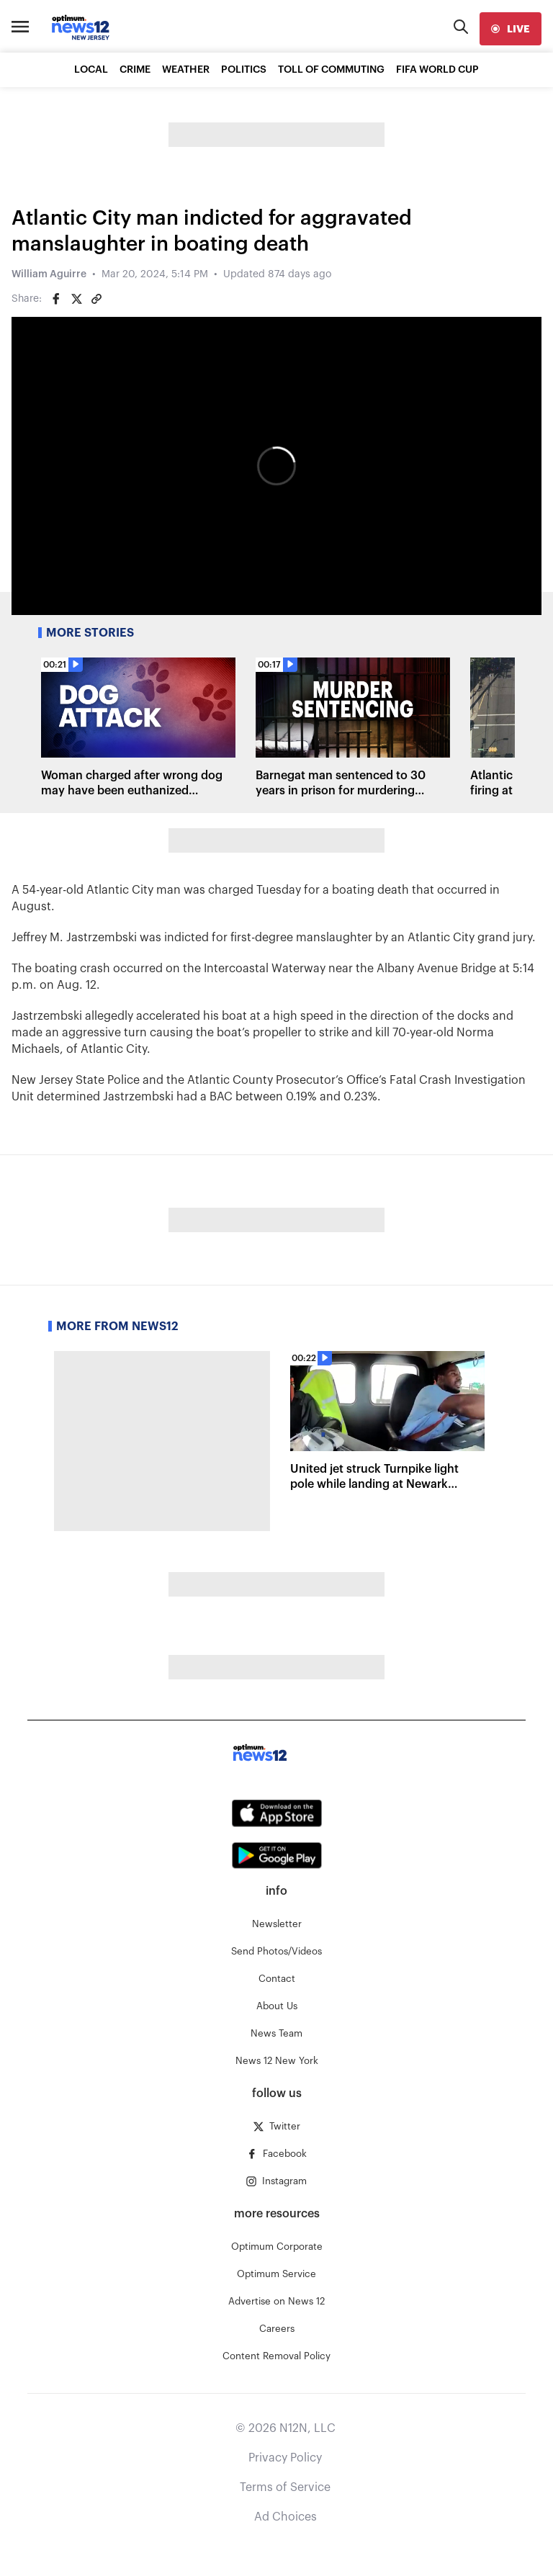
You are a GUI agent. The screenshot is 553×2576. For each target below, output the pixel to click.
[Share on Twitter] (76, 299)
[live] (510, 28)
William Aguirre (49, 274)
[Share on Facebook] (56, 299)
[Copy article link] (96, 299)
